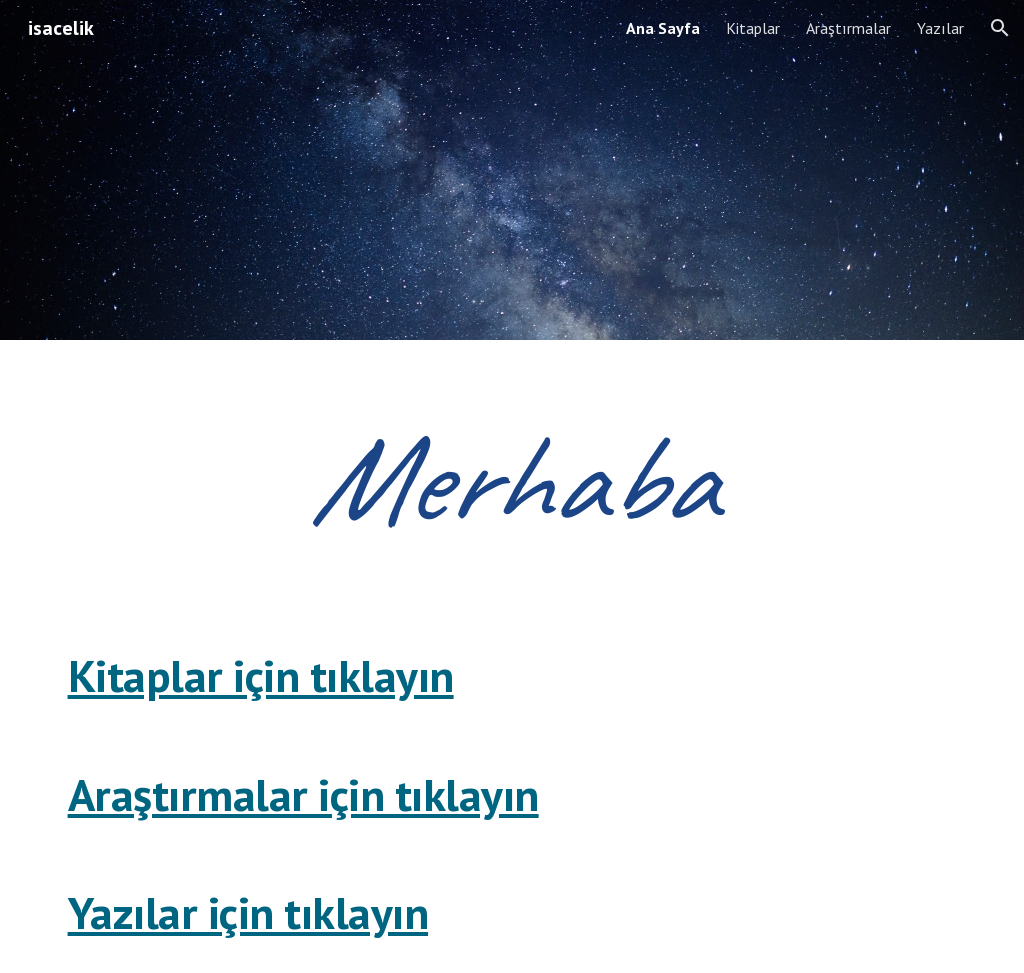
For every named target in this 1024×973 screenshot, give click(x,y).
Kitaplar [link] (753, 28)
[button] (1000, 28)
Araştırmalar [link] (848, 28)
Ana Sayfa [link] (663, 28)
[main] (512, 478)
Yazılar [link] (940, 28)
